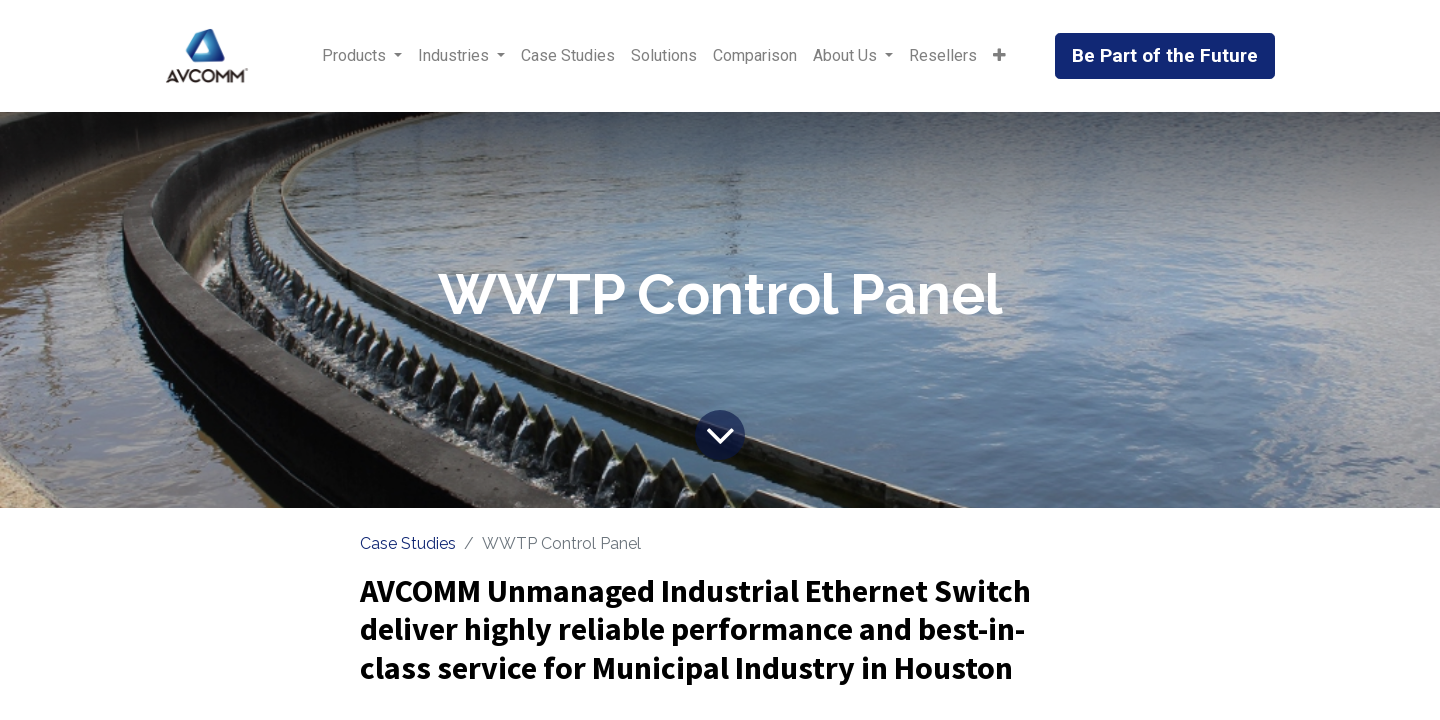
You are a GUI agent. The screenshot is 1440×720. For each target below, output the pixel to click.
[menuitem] (568, 56)
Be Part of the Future (1165, 55)
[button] (999, 56)
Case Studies (408, 543)
